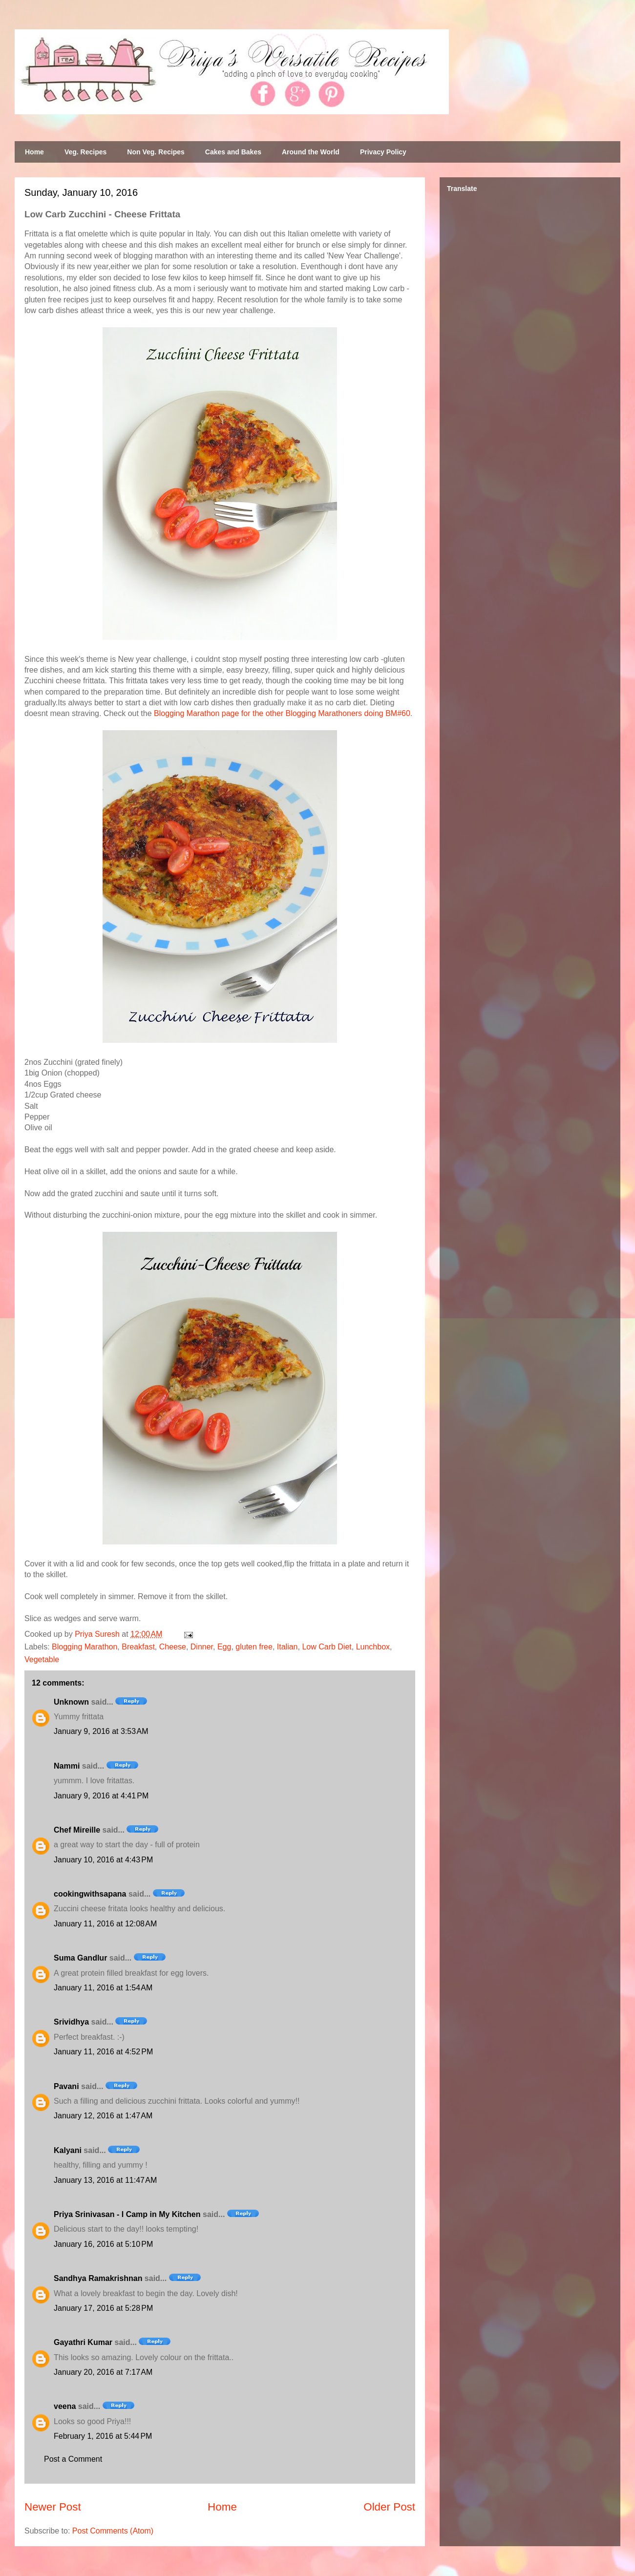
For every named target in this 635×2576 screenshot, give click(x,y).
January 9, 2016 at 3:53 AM (101, 1731)
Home (34, 152)
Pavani (66, 2086)
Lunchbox (373, 1647)
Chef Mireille (77, 1830)
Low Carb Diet (326, 1647)
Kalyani (68, 2150)
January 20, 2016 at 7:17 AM (103, 2372)
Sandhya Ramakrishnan (98, 2278)
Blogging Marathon (84, 1647)
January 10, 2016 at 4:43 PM (103, 1860)
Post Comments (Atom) (112, 2531)
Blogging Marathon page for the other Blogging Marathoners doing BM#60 (282, 713)
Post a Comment (73, 2459)
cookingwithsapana (90, 1894)
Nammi (67, 1766)
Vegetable (41, 1659)
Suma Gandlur (80, 1958)
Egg (224, 1647)
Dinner (201, 1647)
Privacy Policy (383, 152)
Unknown (71, 1702)
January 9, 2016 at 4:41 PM (101, 1796)
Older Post (389, 2507)
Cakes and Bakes (233, 152)
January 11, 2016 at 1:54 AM (103, 1988)
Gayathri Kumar (83, 2342)
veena (65, 2406)
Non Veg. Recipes (155, 152)
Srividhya (71, 2022)
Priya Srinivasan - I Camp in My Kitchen (127, 2214)
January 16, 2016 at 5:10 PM (103, 2244)
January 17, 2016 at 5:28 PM (103, 2308)
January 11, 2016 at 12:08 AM (105, 1924)
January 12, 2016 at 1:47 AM (103, 2115)
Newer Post (52, 2507)
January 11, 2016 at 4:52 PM (103, 2052)
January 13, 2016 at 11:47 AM (105, 2180)
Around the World (310, 152)
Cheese (172, 1647)
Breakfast (138, 1647)
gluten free (254, 1647)
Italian (287, 1647)
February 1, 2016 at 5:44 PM (103, 2436)
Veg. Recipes (85, 152)
